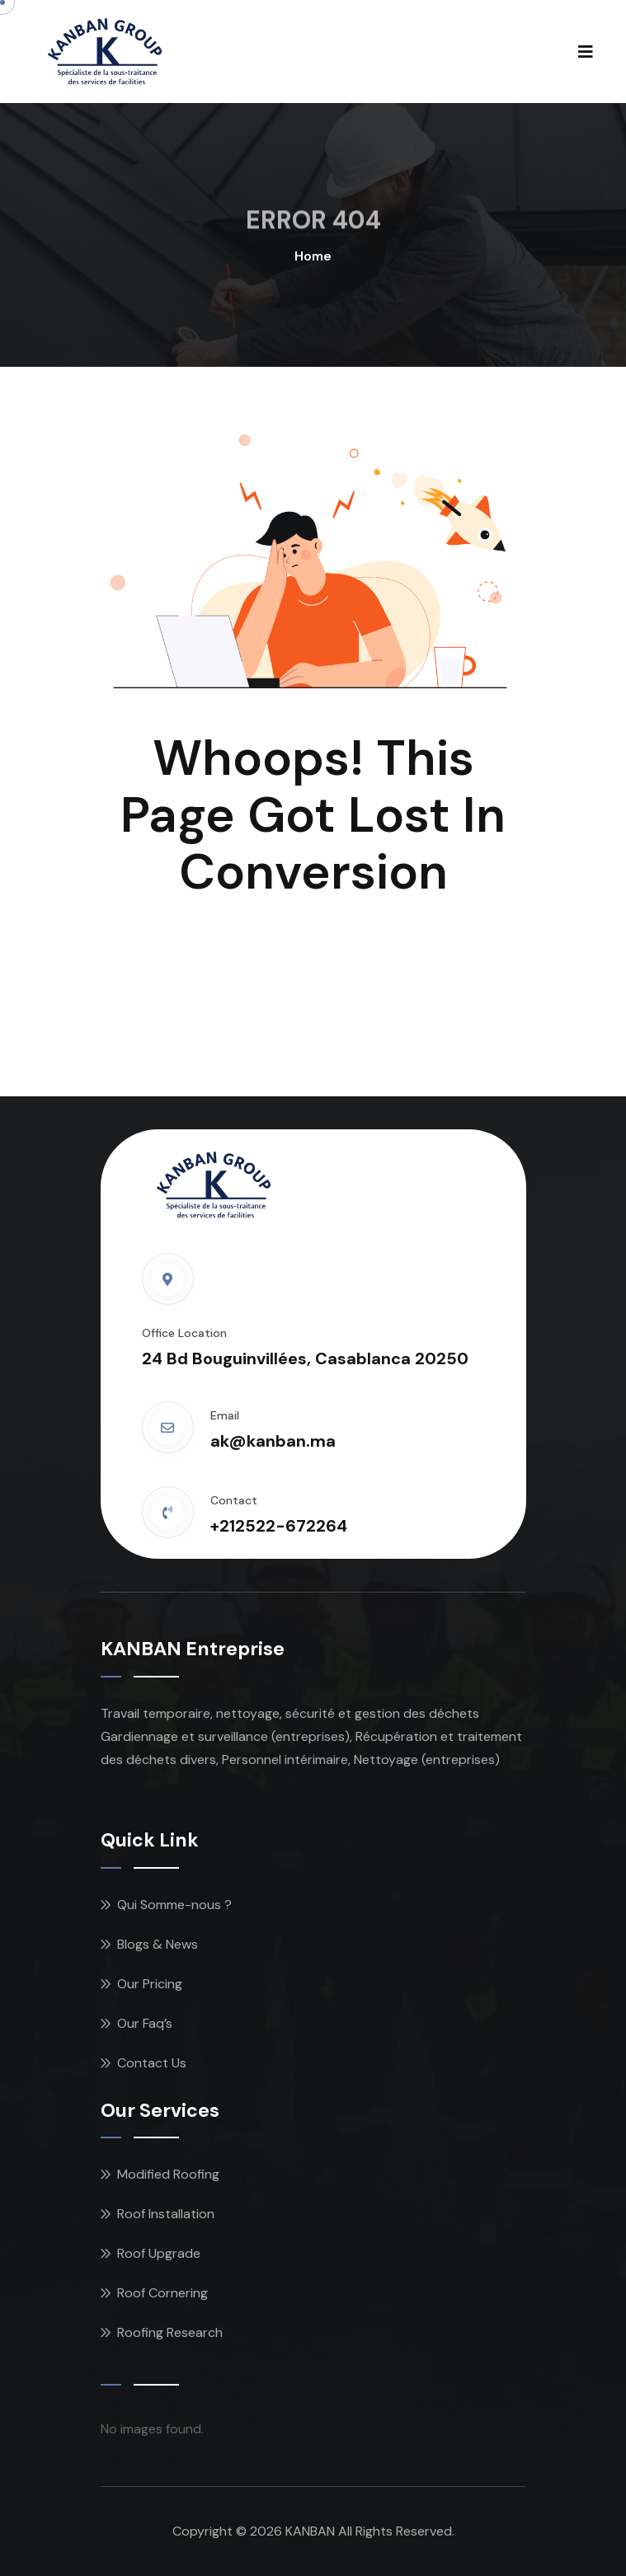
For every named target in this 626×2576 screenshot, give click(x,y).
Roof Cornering (162, 2293)
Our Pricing (149, 1983)
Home (313, 256)
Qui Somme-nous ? (174, 1904)
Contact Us (151, 2063)
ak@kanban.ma (273, 1441)
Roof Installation (165, 2213)
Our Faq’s (144, 2023)
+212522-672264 (278, 1526)
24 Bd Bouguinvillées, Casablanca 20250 (305, 1358)
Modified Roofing (168, 2174)
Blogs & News (157, 1944)
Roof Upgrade (158, 2253)
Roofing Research (170, 2332)
